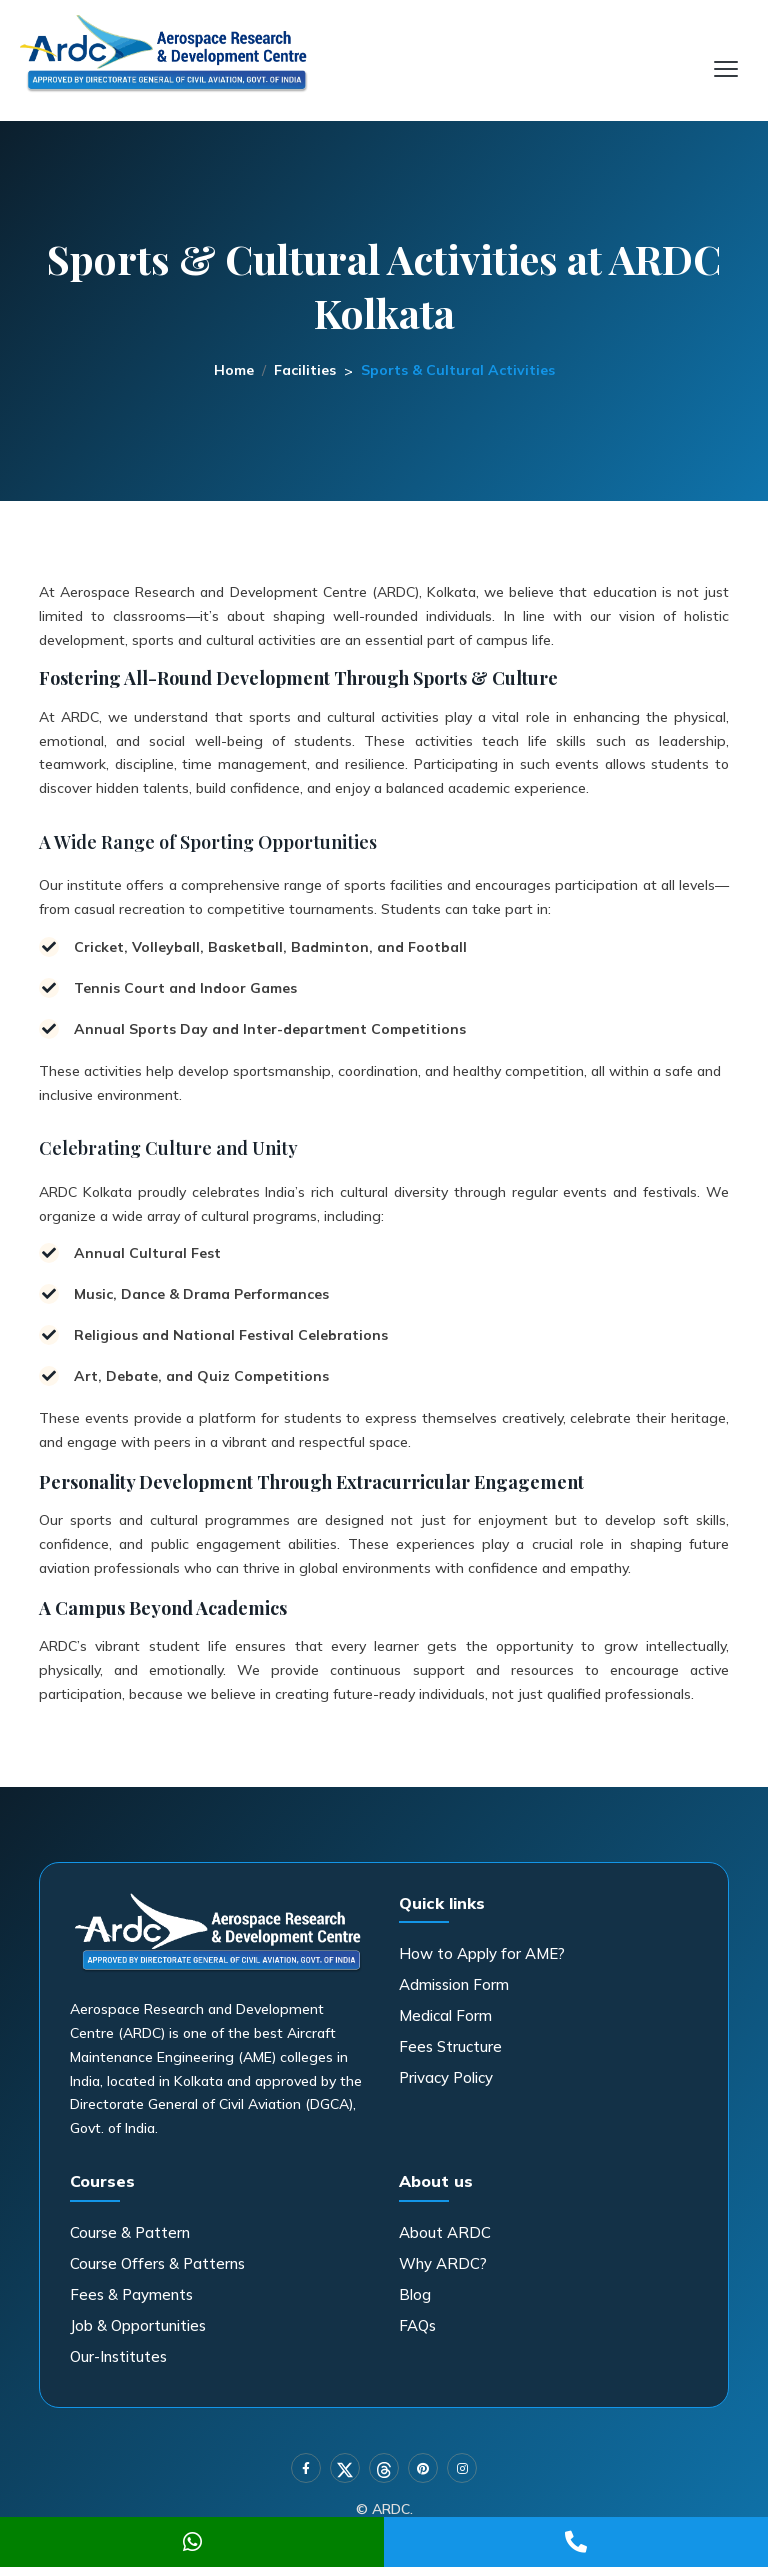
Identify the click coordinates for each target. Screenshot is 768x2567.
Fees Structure (450, 2046)
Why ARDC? (443, 2263)
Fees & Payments (131, 2294)
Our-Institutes (118, 2356)
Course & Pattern (130, 2232)
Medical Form (445, 2015)
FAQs (417, 2325)
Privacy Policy (446, 2077)
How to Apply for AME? (482, 1953)
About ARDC (445, 2232)
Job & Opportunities (138, 2325)
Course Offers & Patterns (157, 2263)
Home (234, 370)
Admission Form (454, 1984)
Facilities (305, 370)
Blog (415, 2294)
